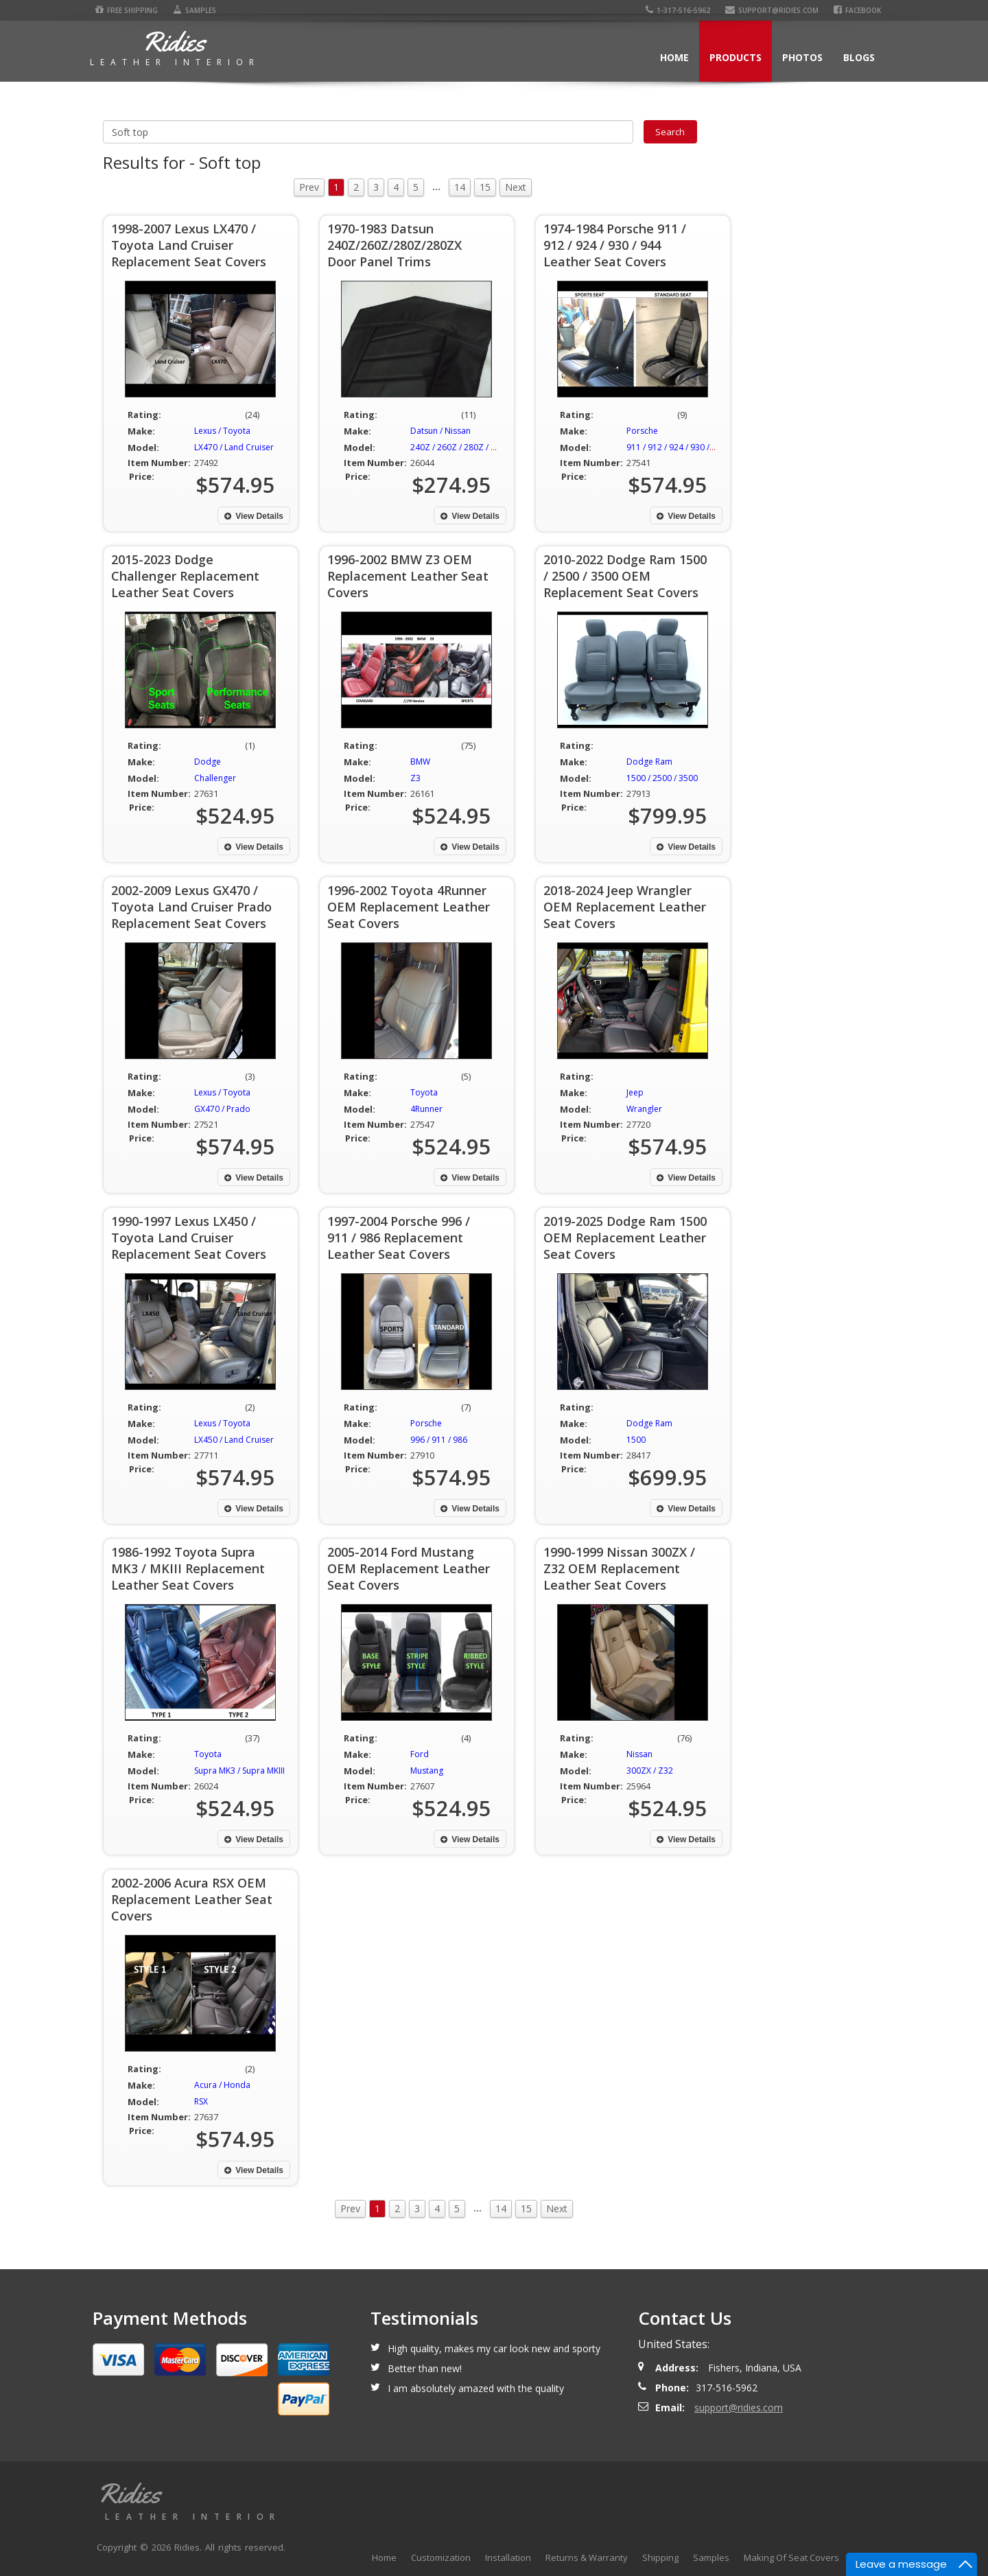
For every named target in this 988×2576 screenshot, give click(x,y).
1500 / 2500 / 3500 (662, 778)
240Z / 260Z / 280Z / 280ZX (462, 447)
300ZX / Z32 (649, 1770)
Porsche (642, 431)
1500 (636, 1440)
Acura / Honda (222, 2085)
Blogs (859, 57)
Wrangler (644, 1109)
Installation (508, 2557)
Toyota (424, 1092)
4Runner (426, 1109)
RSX (201, 2101)
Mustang (426, 1770)
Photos (802, 57)
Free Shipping (124, 10)
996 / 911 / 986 (438, 1440)
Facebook (861, 10)
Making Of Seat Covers (791, 2557)
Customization (441, 2557)
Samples (191, 10)
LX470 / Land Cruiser (234, 447)
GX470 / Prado (222, 1109)
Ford (419, 1754)
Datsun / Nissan (440, 431)
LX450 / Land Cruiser (234, 1440)
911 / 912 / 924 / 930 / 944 (676, 447)
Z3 (415, 778)
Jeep (635, 1092)
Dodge (207, 761)
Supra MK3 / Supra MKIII (239, 1770)
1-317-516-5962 (682, 10)
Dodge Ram (649, 761)
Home (674, 57)
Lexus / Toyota (222, 431)
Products (735, 57)
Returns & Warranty (586, 2557)
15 (485, 187)
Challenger (215, 778)
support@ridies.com (776, 10)
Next (515, 187)
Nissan (639, 1754)
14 (459, 187)
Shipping (660, 2557)
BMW (420, 761)
